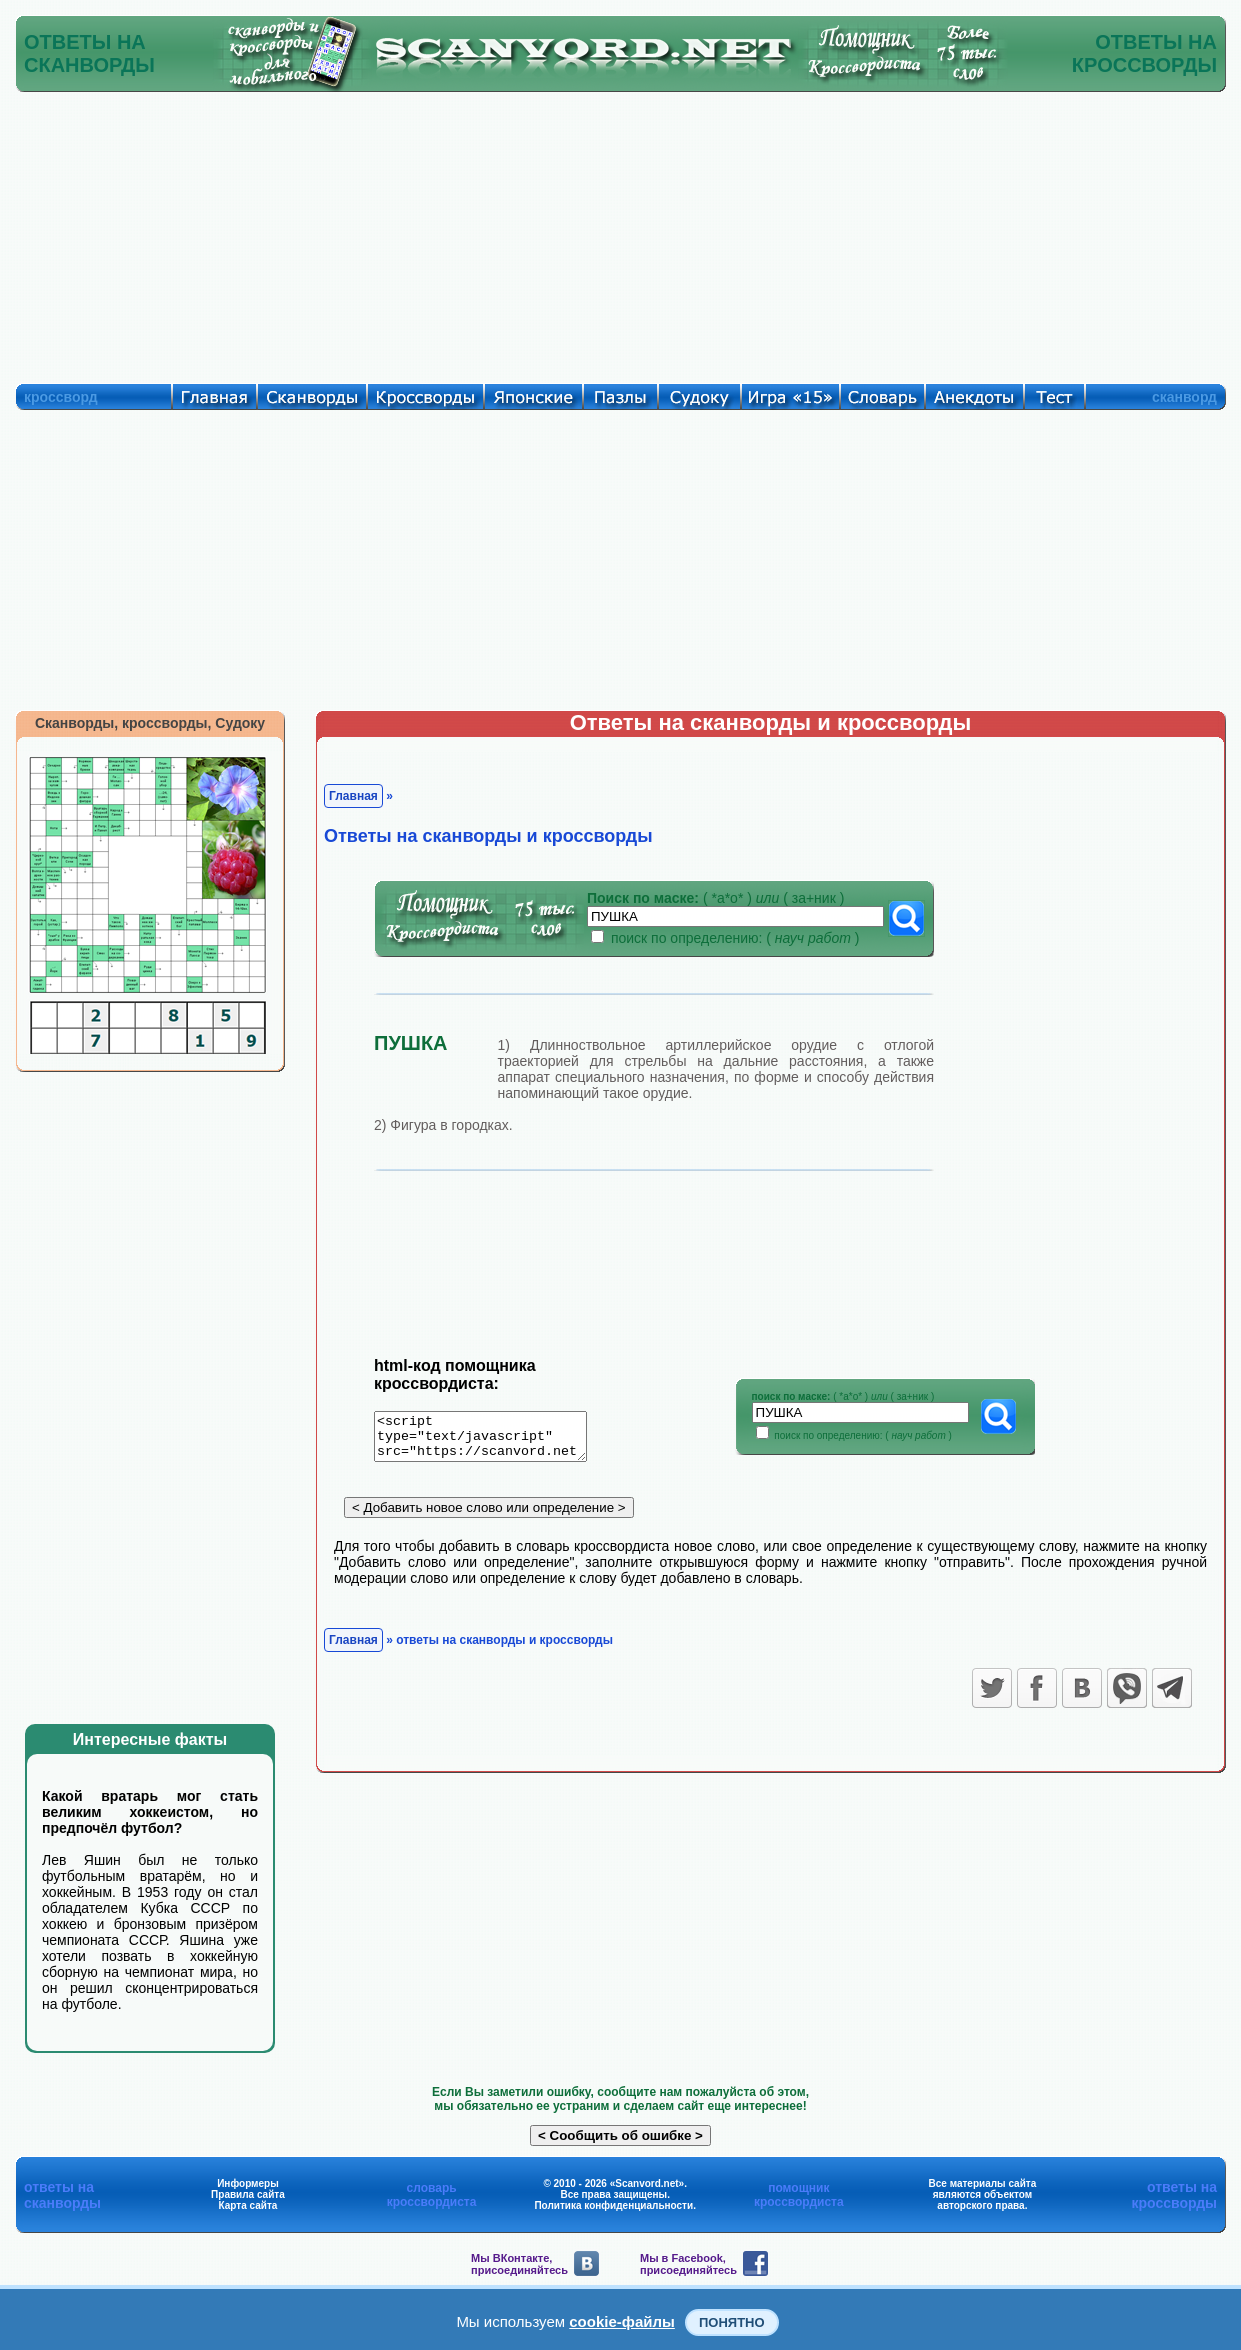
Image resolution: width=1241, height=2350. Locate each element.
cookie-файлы (622, 2321)
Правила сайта (248, 2194)
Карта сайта (248, 2205)
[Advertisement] (621, 233)
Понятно (732, 2322)
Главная (353, 796)
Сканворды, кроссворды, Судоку (150, 723)
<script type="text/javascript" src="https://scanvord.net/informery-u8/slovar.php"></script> (492, 1440)
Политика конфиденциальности (613, 2205)
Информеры (248, 2183)
